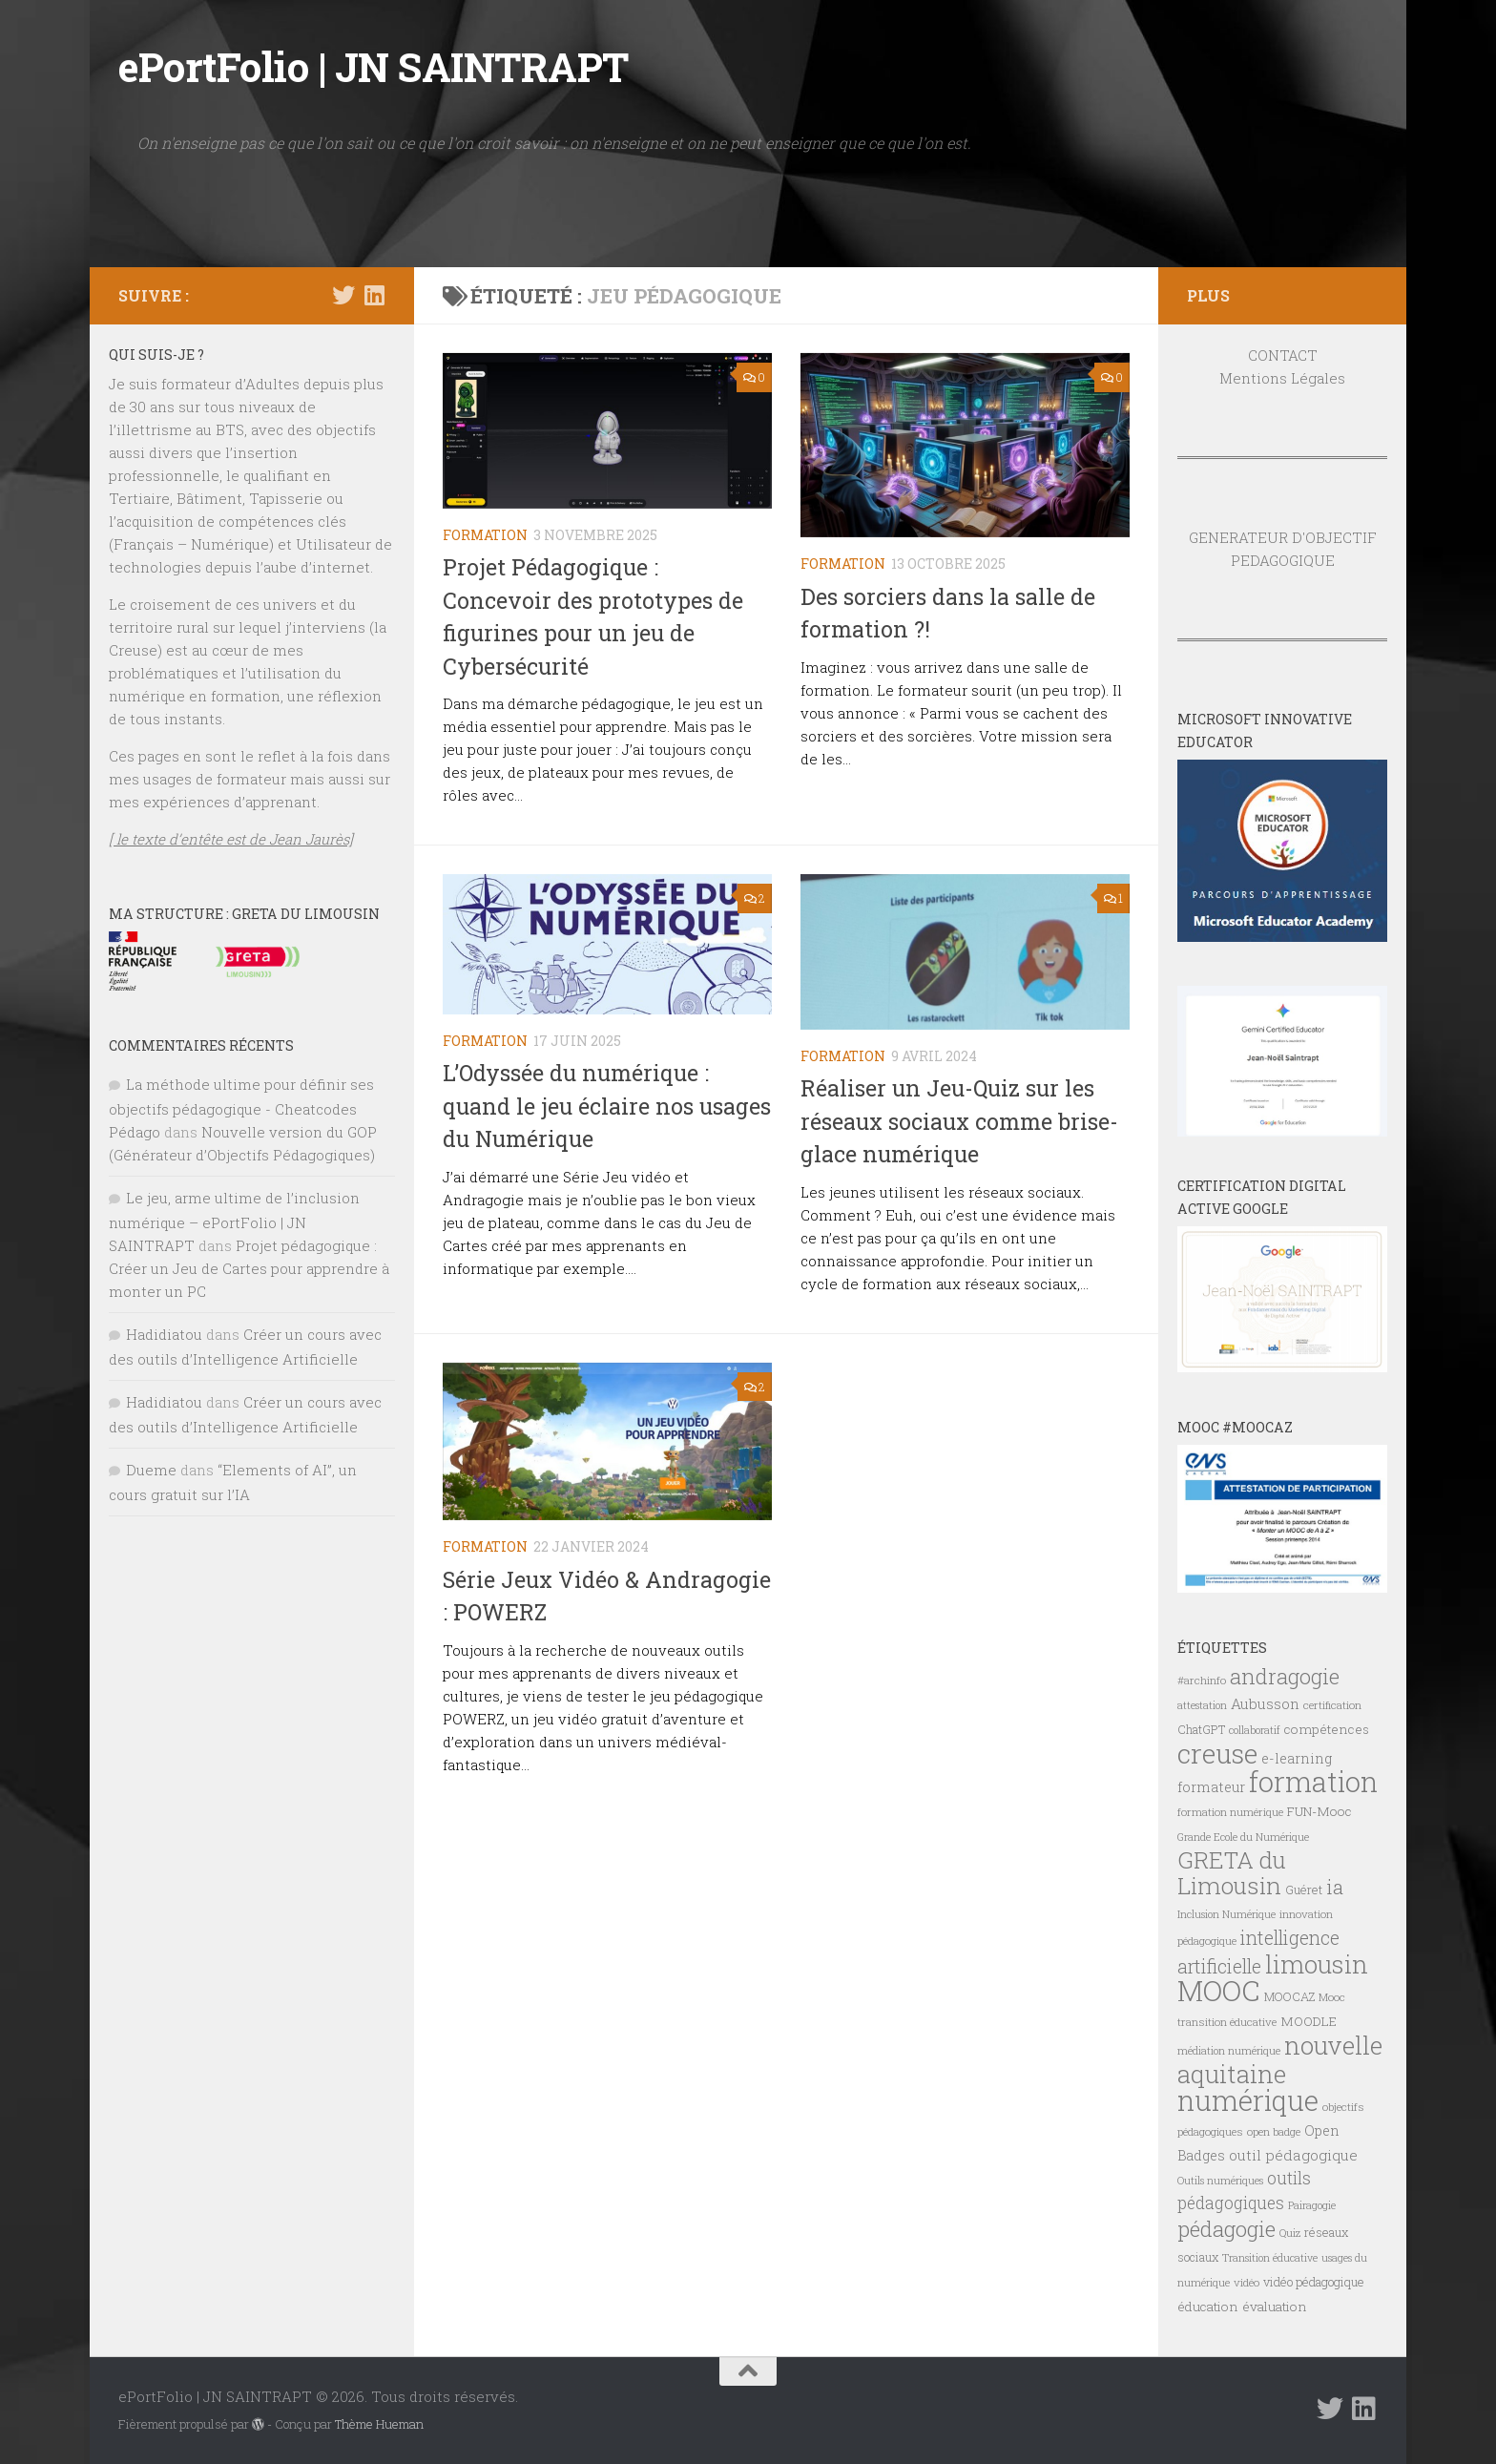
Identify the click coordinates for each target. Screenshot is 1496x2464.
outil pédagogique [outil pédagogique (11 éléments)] (1293, 2154)
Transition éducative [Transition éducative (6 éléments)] (1270, 2258)
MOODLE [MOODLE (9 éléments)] (1308, 2021)
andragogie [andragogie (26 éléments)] (1285, 1676)
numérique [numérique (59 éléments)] (1248, 2100)
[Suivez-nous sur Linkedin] (374, 294)
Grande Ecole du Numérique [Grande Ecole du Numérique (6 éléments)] (1243, 1837)
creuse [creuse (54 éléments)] (1217, 1753)
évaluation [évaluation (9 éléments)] (1274, 2306)
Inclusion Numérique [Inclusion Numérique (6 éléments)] (1226, 1914)
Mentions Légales (1282, 377)
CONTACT (1283, 355)
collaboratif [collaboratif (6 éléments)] (1254, 1730)
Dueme (151, 1469)
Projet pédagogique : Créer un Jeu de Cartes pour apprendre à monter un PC (249, 1268)
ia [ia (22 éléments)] (1334, 1886)
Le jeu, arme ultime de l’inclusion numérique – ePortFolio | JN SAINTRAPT (234, 1221)
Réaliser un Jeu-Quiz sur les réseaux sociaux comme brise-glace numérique (959, 1121)
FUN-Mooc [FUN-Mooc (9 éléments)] (1319, 1811)
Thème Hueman (379, 2424)
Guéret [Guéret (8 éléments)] (1303, 1889)
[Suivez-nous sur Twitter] (343, 294)
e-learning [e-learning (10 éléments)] (1296, 1758)
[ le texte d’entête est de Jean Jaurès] (231, 838)
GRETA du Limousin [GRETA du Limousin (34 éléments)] (1231, 1872)
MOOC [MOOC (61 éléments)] (1218, 1990)
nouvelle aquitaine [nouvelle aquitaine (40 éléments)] (1279, 2059)
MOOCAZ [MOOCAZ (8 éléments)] (1289, 1996)
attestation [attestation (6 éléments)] (1202, 1705)
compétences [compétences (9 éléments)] (1326, 1729)
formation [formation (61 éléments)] (1313, 1781)
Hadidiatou (164, 1334)
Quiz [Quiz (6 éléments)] (1289, 2233)
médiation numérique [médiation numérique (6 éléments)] (1228, 2050)
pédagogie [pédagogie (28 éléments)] (1226, 2228)
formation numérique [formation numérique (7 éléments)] (1230, 1812)
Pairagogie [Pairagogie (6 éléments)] (1312, 2205)
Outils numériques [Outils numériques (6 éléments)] (1220, 2180)
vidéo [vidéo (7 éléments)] (1246, 2282)
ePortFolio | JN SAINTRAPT (373, 66)
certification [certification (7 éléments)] (1332, 1705)
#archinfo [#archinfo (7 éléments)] (1201, 1680)
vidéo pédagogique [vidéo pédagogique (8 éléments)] (1313, 2281)
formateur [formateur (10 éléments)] (1211, 1787)
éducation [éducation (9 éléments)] (1207, 2306)
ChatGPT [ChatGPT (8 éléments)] (1201, 1729)
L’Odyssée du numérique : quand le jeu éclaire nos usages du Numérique (607, 1105)
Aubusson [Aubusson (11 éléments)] (1265, 1703)
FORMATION (485, 535)
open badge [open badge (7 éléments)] (1273, 2131)
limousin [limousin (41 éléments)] (1316, 1964)
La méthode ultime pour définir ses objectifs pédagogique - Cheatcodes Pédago (241, 1108)
